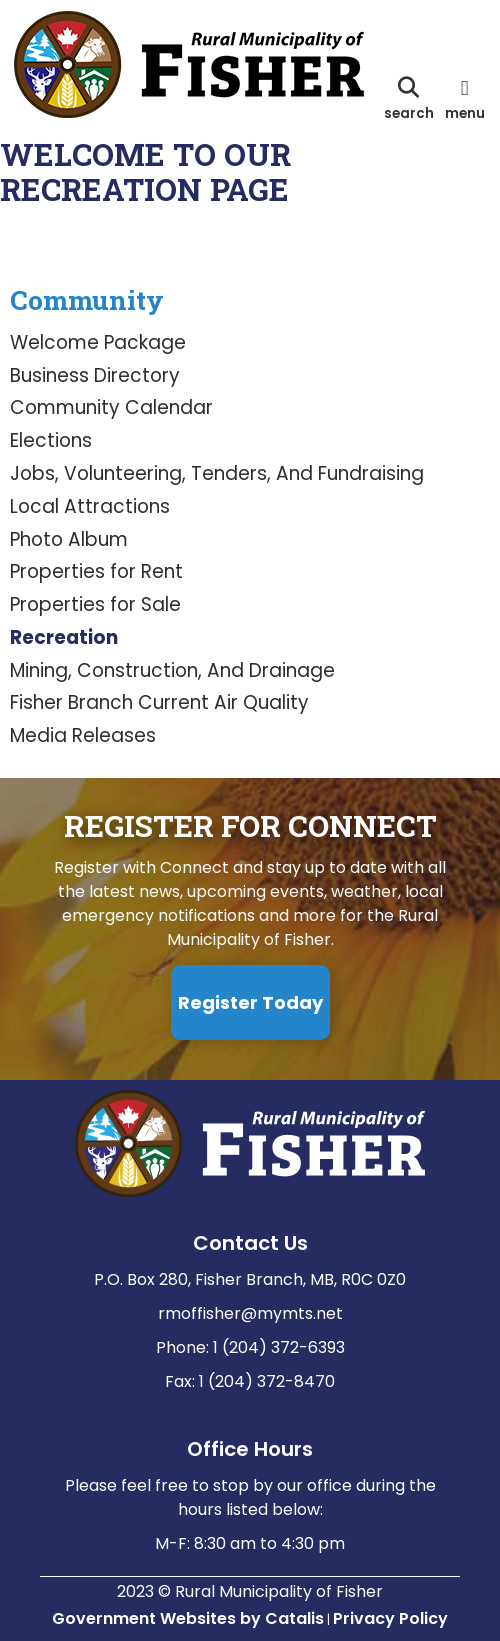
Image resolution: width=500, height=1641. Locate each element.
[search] (408, 98)
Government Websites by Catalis (188, 1618)
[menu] (464, 98)
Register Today (250, 1002)
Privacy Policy (390, 1618)
